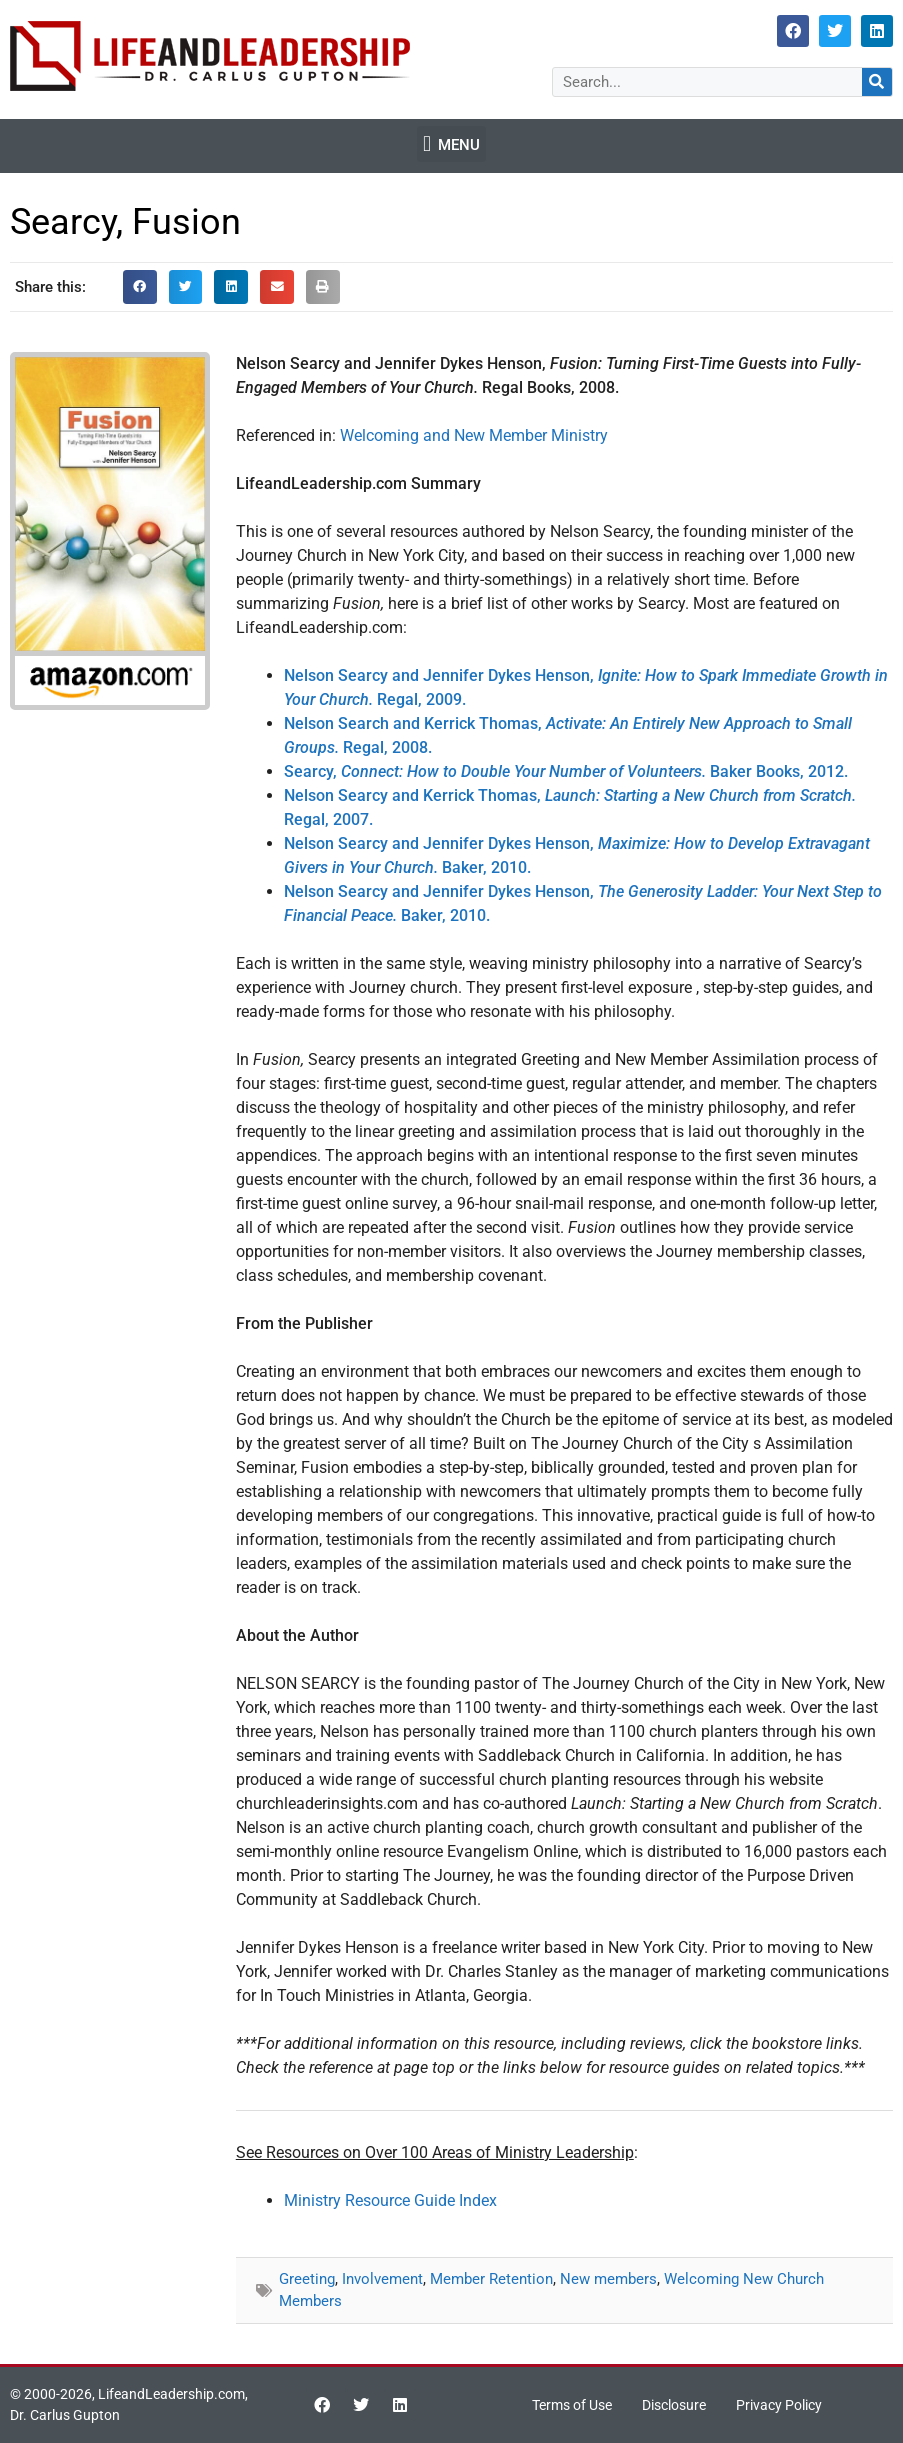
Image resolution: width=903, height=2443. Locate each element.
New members (608, 2279)
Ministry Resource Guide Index (390, 2200)
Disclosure (674, 2405)
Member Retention (491, 2279)
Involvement (382, 2279)
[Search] (877, 82)
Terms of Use (572, 2405)
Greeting (307, 2279)
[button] (451, 144)
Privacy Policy (779, 2405)
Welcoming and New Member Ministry (474, 435)
